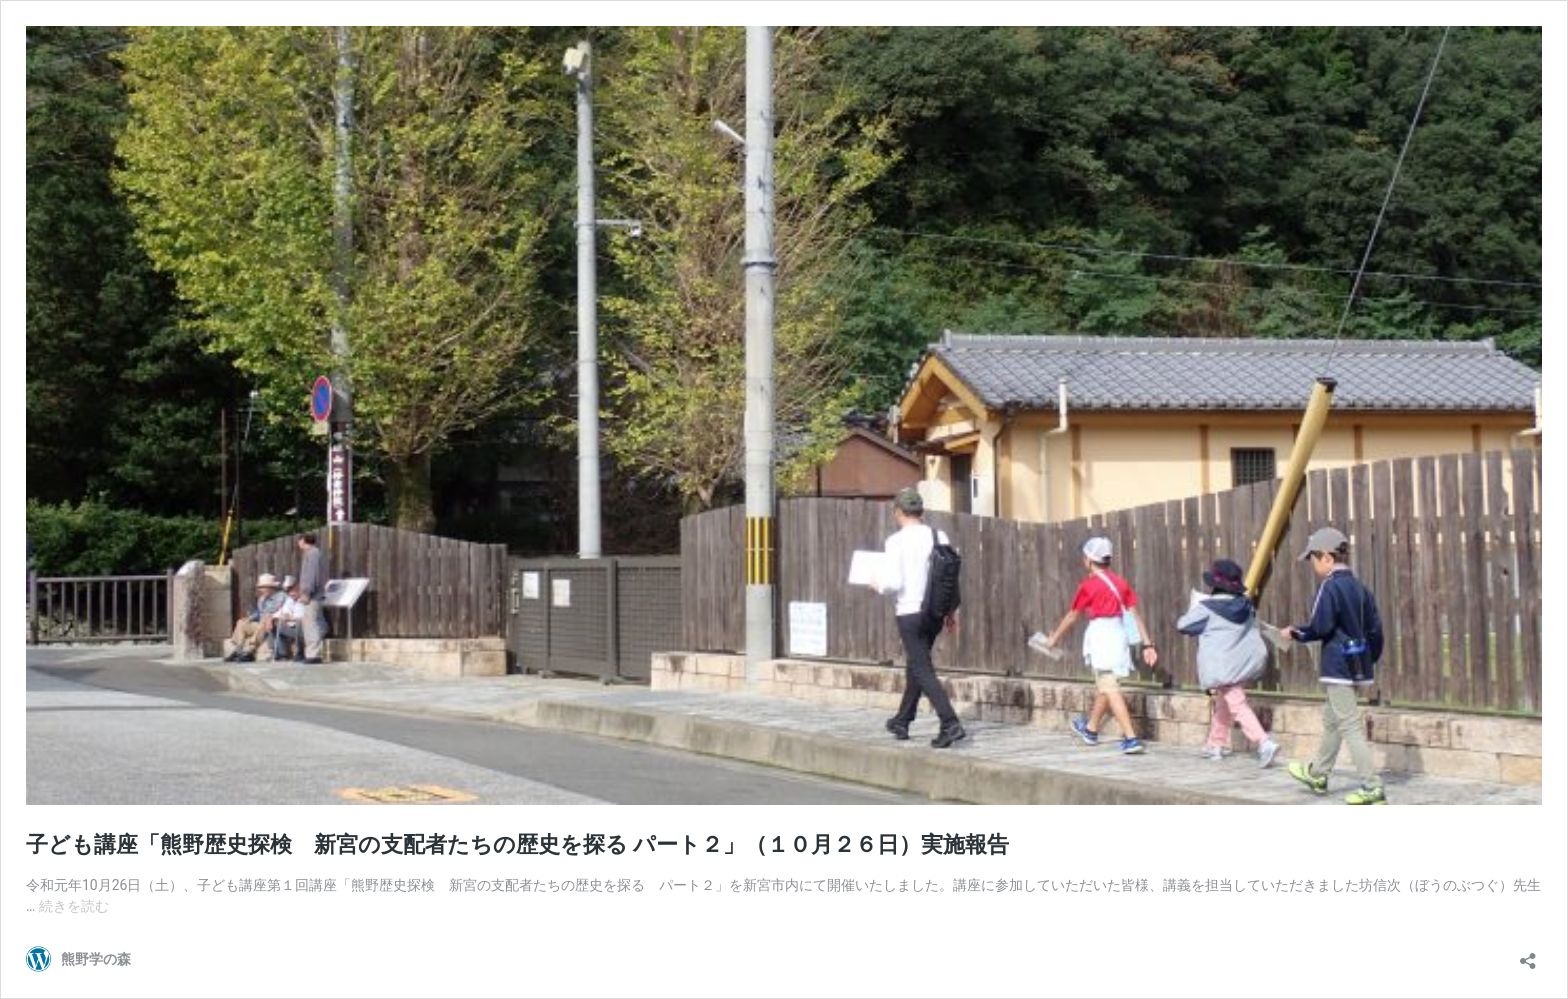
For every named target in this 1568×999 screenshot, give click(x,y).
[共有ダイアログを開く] (1528, 954)
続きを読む (74, 906)
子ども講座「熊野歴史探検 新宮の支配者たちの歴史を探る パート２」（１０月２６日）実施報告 (517, 844)
